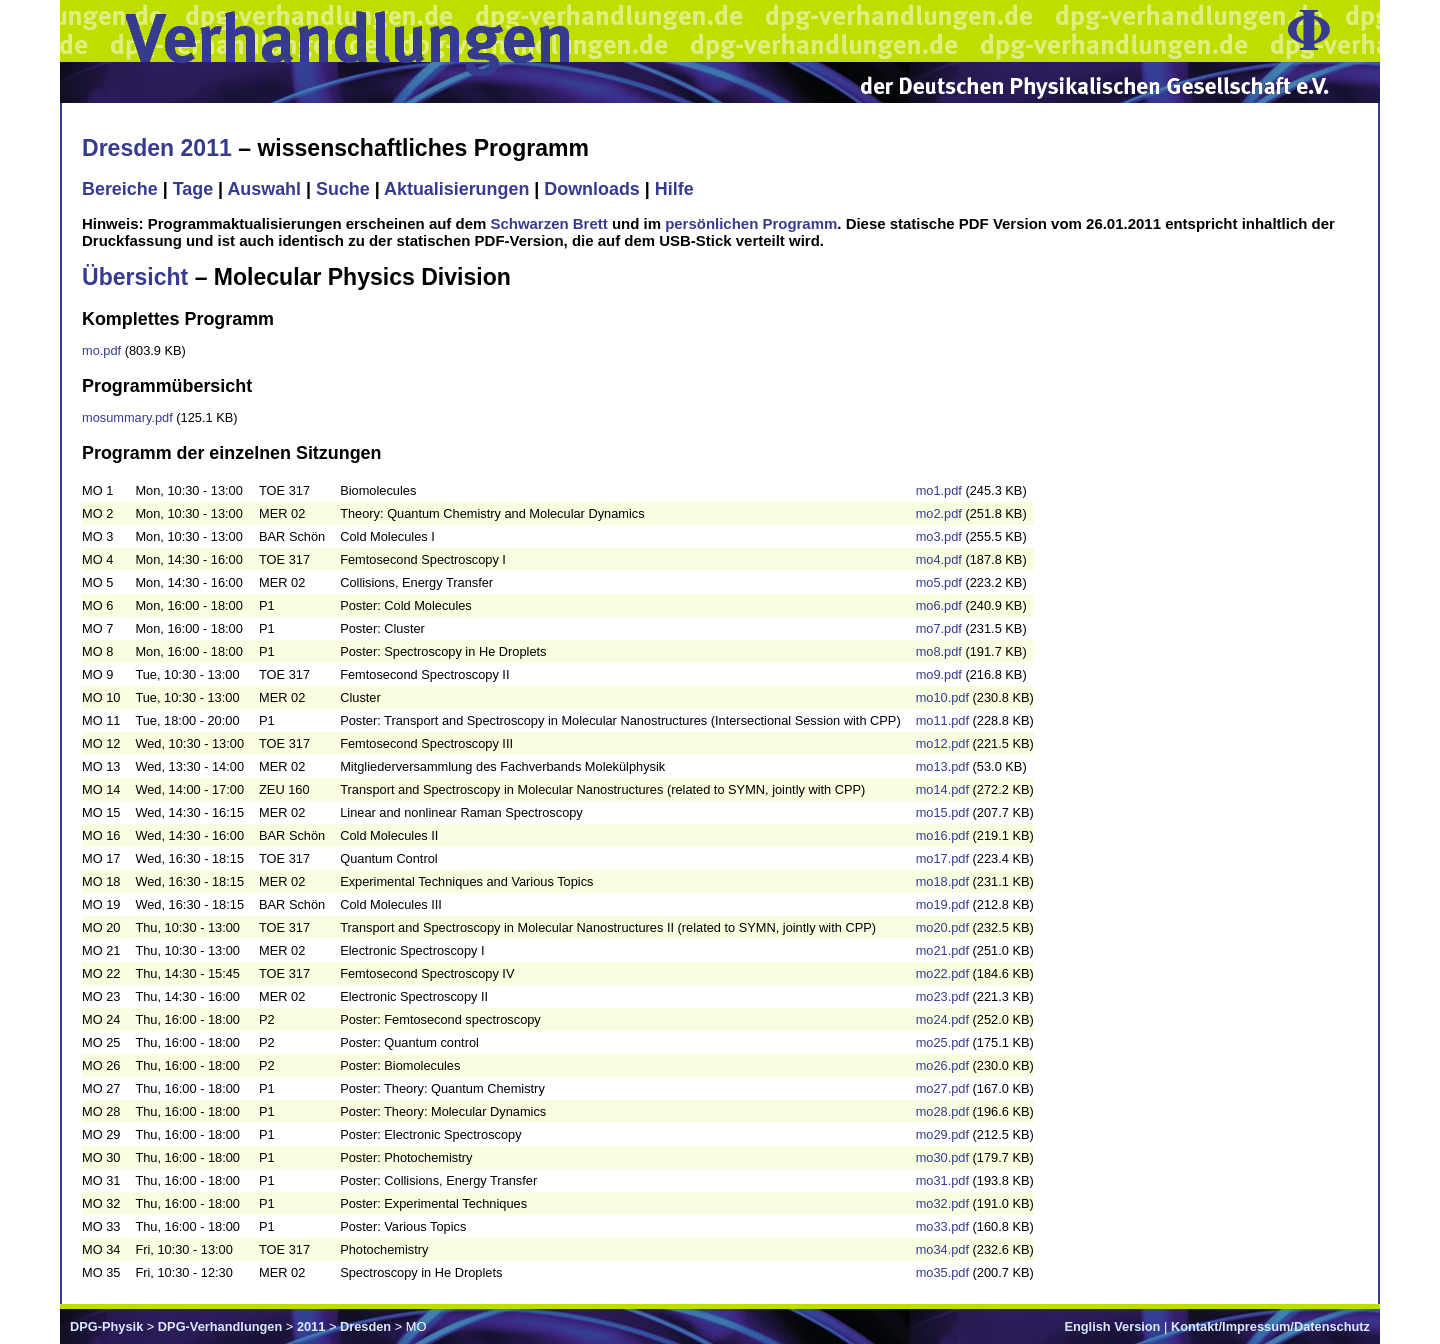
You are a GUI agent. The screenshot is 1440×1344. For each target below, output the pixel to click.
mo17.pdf (942, 858)
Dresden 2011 (157, 148)
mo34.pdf (942, 1249)
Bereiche (120, 189)
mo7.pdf (939, 628)
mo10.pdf (942, 697)
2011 (311, 1326)
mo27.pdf (942, 1088)
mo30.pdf (942, 1157)
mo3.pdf (939, 536)
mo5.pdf (939, 582)
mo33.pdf (942, 1226)
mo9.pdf (939, 674)
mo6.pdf (939, 605)
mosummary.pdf (127, 417)
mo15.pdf (942, 812)
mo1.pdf (939, 490)
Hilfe (674, 189)
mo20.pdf (942, 927)
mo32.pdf (942, 1203)
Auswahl (264, 189)
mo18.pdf (942, 881)
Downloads (592, 189)
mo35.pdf (942, 1272)
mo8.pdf (939, 651)
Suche (343, 189)
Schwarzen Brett (548, 223)
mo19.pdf (942, 904)
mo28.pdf (942, 1111)
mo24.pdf (942, 1019)
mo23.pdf (942, 996)
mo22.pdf (942, 973)
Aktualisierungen (456, 189)
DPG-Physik (106, 1326)
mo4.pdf (939, 559)
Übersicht (135, 277)
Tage (193, 189)
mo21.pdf (942, 950)
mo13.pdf (942, 766)
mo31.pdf (942, 1180)
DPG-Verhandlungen (220, 1326)
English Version (1112, 1326)
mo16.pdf (942, 835)
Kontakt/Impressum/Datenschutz (1270, 1326)
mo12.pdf (942, 743)
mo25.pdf (942, 1042)
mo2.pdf (939, 513)
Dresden (365, 1326)
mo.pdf (101, 350)
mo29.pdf (942, 1134)
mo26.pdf (942, 1065)
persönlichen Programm (751, 223)
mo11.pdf (942, 720)
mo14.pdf (942, 789)
